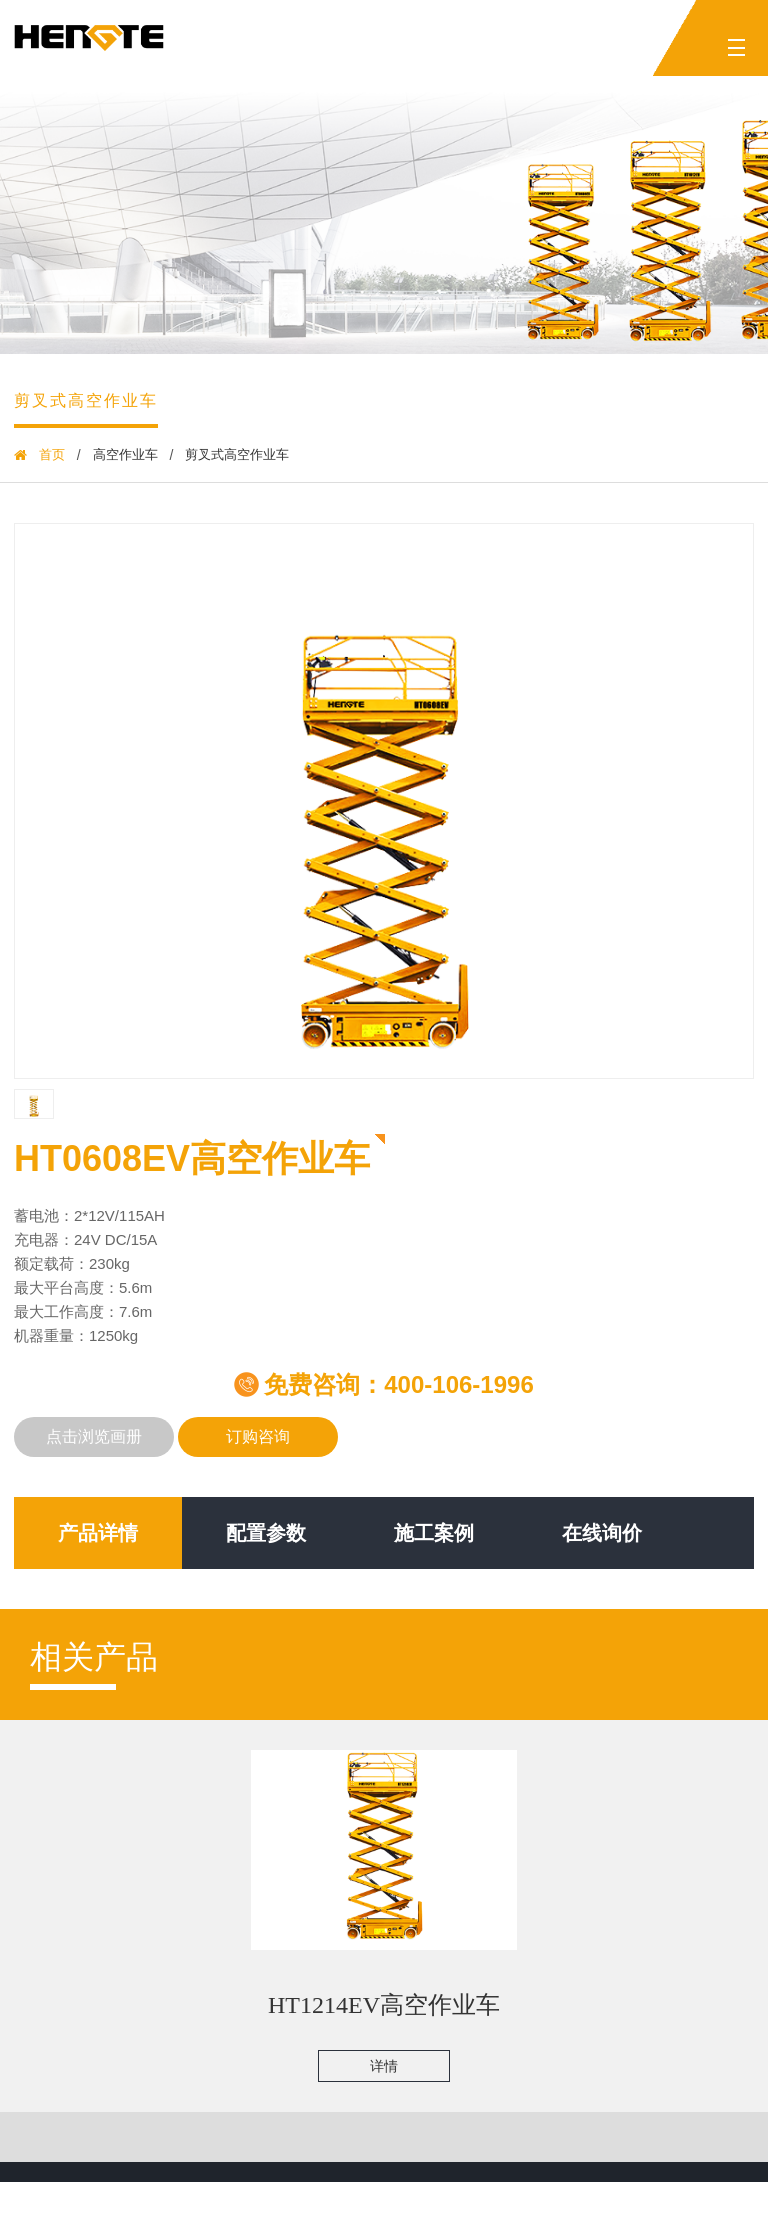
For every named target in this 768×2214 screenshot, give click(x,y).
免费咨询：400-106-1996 (383, 1384)
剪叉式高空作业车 (86, 400)
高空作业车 (125, 455)
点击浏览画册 (94, 1440)
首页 (52, 455)
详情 (377, 2086)
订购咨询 (258, 1440)
